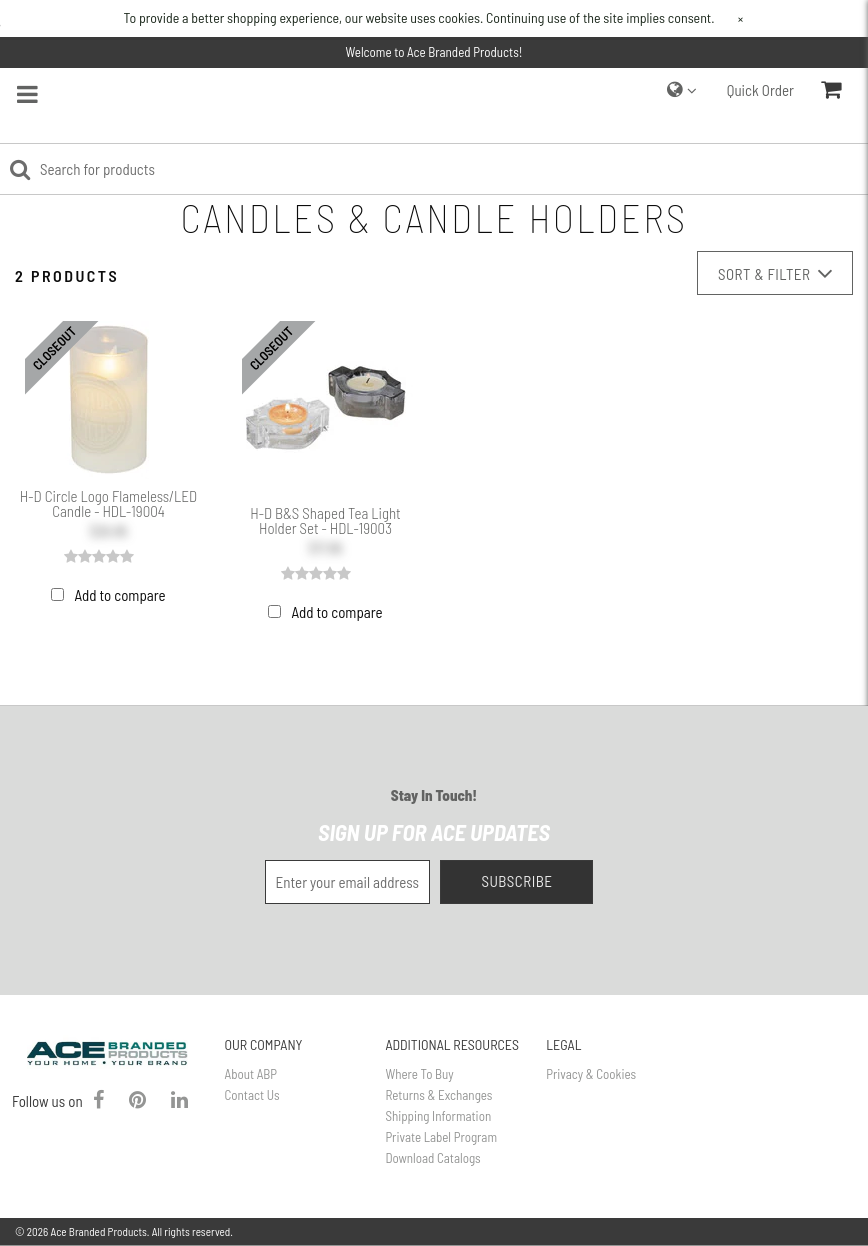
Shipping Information (438, 1116)
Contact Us (252, 1095)
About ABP (251, 1074)
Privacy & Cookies (591, 1074)
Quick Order (760, 90)
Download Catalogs (432, 1158)
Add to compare (119, 595)
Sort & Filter (775, 273)
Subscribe (516, 881)
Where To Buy (419, 1074)
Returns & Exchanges (438, 1095)
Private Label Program (441, 1137)
